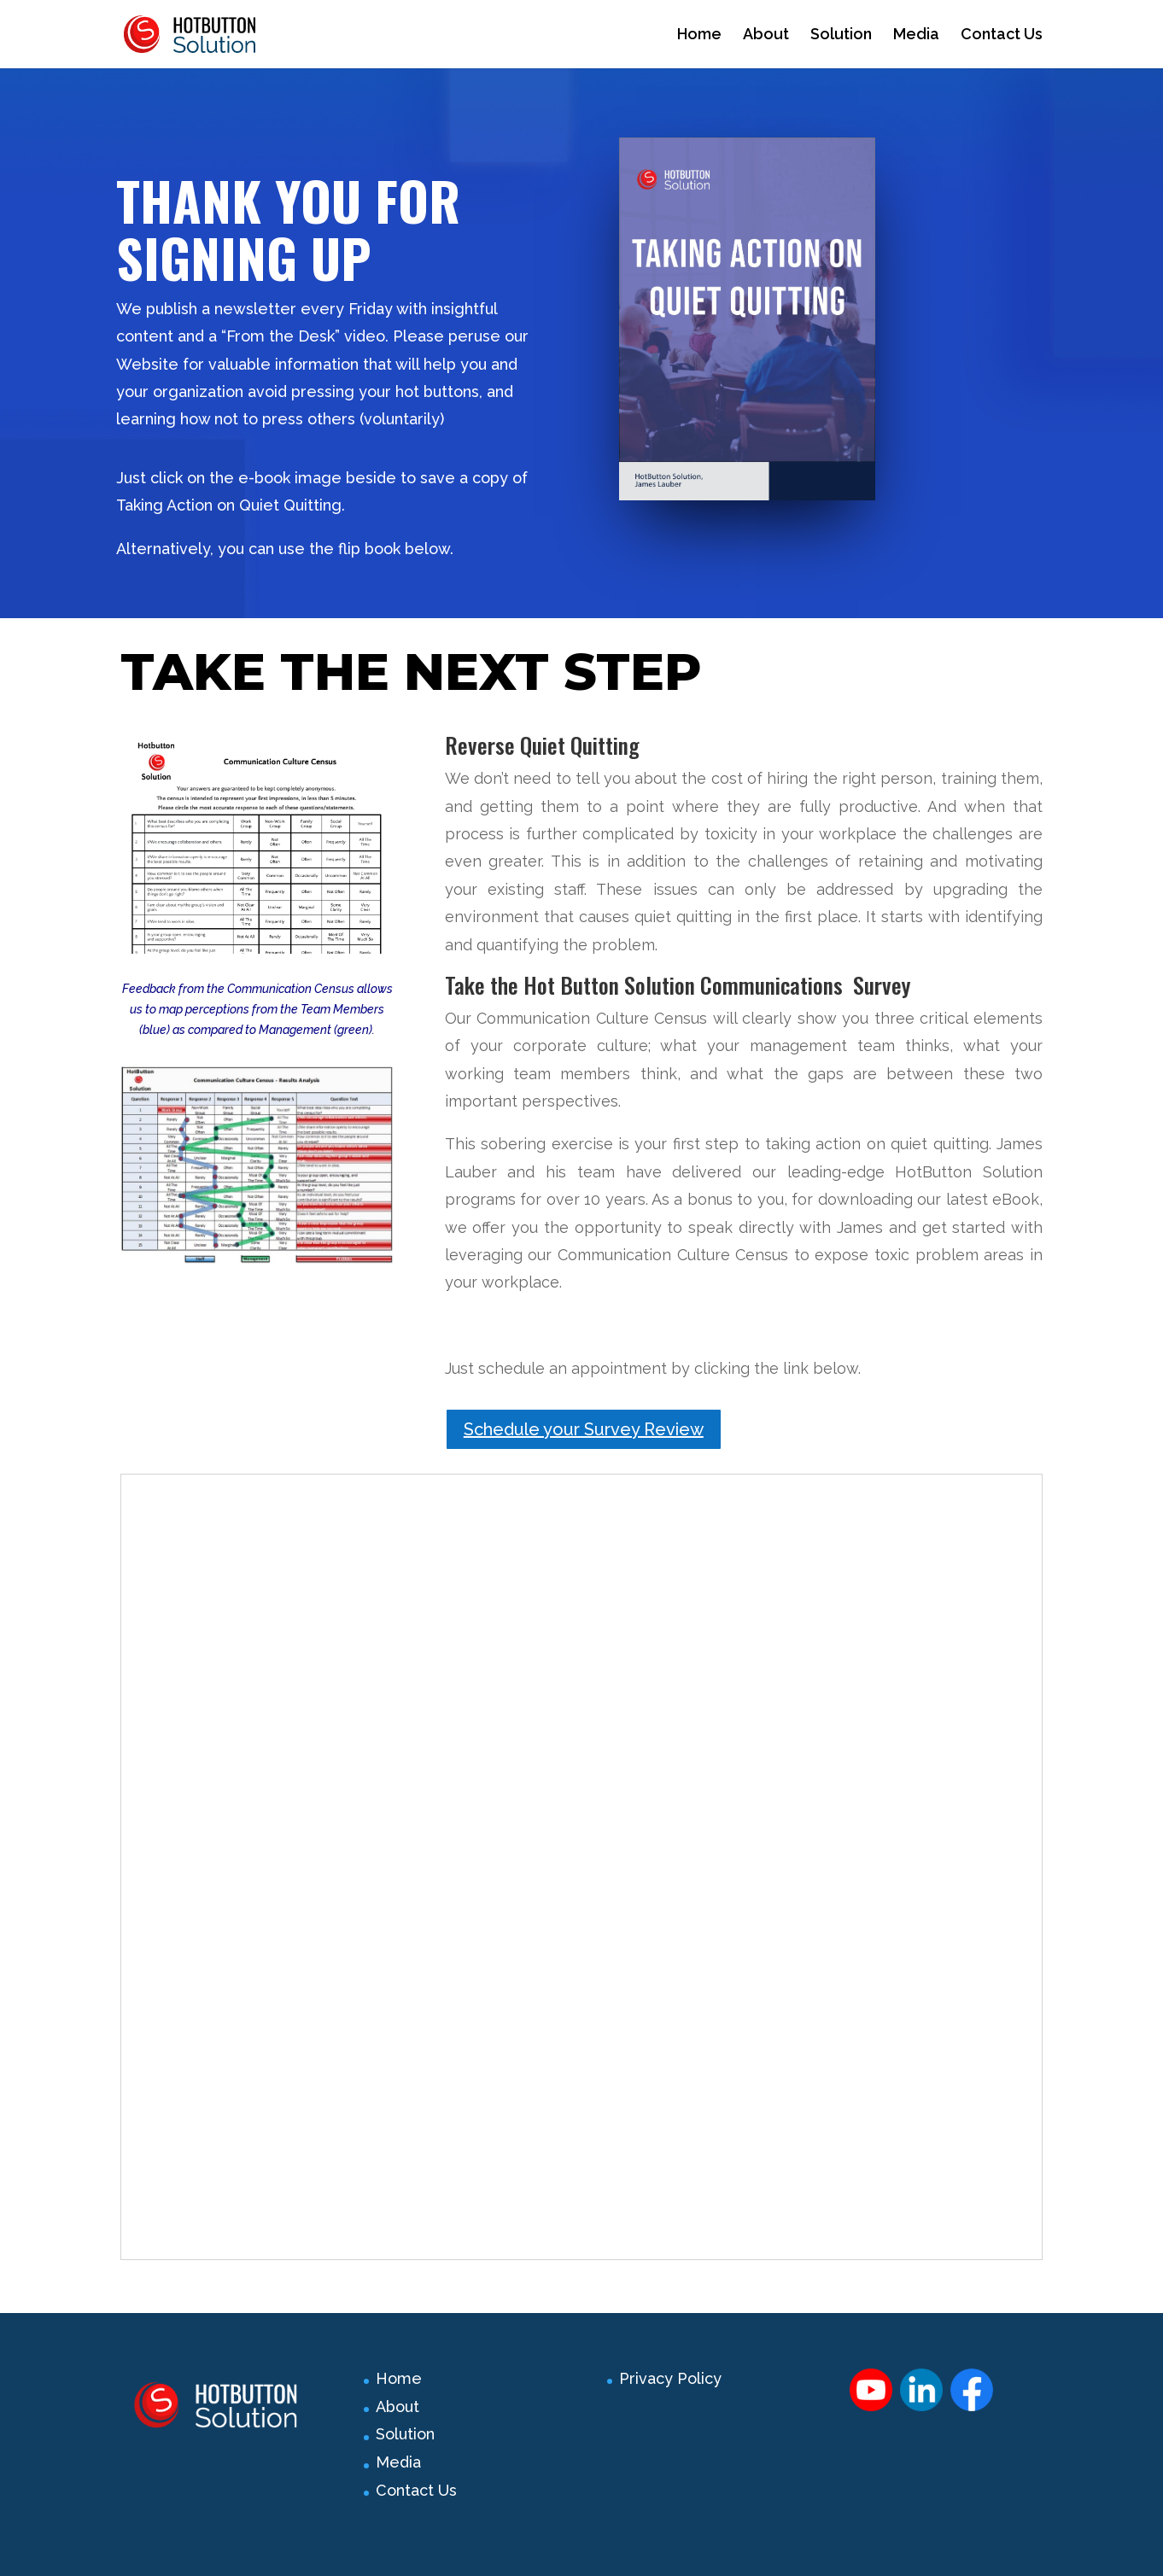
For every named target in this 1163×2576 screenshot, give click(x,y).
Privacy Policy (670, 2378)
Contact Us (1002, 35)
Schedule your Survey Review (584, 1429)
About (766, 35)
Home (699, 35)
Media (916, 35)
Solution (841, 35)
